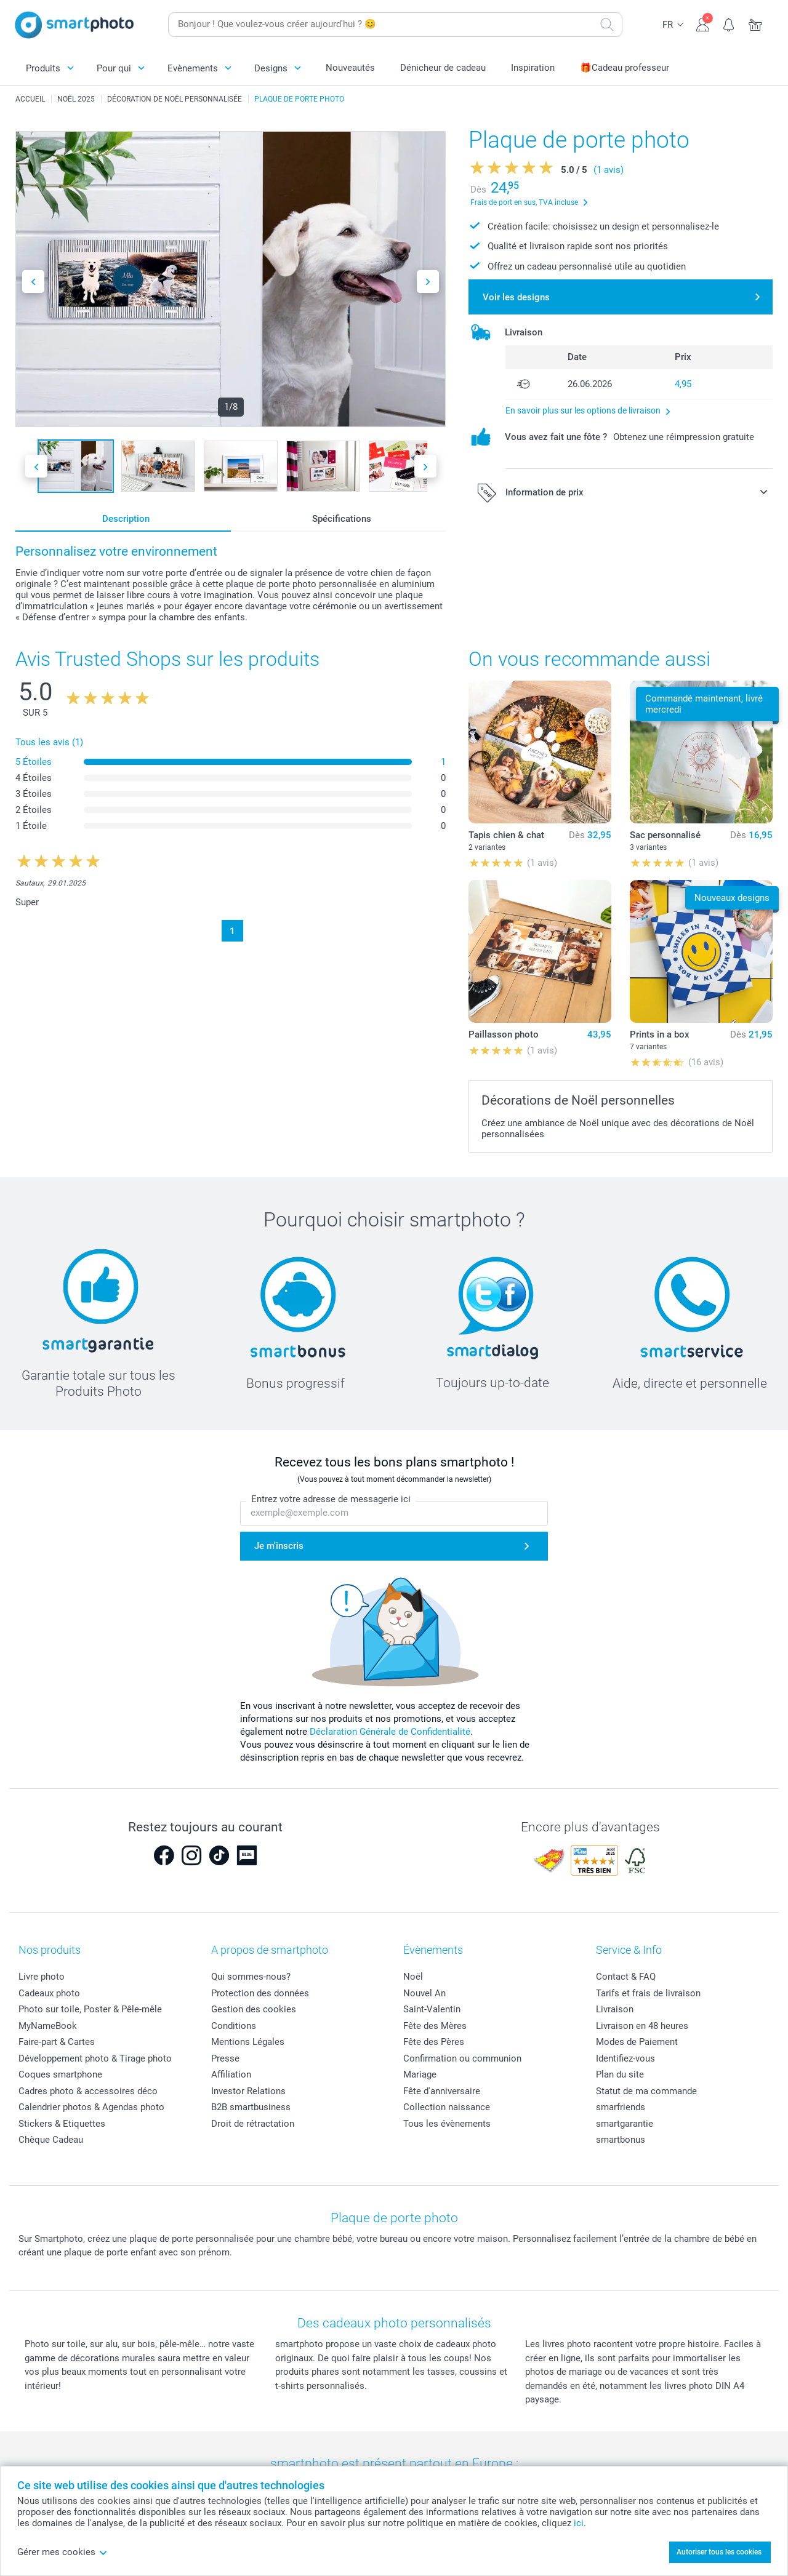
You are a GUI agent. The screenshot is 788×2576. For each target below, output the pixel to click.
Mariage (419, 2074)
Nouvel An (424, 1993)
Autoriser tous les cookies (719, 2552)
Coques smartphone (60, 2074)
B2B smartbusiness (251, 2107)
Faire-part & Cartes (56, 2041)
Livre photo (41, 1976)
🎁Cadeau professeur (624, 67)
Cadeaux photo (49, 1993)
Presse (225, 2058)
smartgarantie (624, 2123)
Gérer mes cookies (62, 2552)
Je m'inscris (279, 1545)
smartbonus (620, 2139)
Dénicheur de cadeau (443, 67)
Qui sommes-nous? (251, 1976)
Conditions (233, 2025)
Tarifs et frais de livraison (648, 1993)
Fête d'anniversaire (441, 2091)
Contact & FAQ (626, 1976)
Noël (413, 1976)
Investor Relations (248, 2091)
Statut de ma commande (646, 2091)
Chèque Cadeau (50, 2139)
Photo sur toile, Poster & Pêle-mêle (90, 2009)
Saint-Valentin (431, 2009)
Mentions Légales (247, 2041)
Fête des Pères (433, 2041)
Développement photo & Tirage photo (95, 2058)
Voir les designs (516, 297)
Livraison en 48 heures (642, 2025)
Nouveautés (350, 67)
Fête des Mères (435, 2025)
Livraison (614, 2009)
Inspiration (533, 67)
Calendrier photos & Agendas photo (91, 2107)
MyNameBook (47, 2025)
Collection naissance (446, 2107)
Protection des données (260, 1993)
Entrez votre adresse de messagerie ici (331, 1499)
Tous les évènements (447, 2123)
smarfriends (620, 2107)
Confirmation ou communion (462, 2058)
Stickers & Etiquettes (61, 2123)
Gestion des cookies (253, 2009)
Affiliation (231, 2074)
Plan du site (620, 2074)
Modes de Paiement (637, 2041)
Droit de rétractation (252, 2123)
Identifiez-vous (625, 2058)
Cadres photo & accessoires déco (88, 2091)
